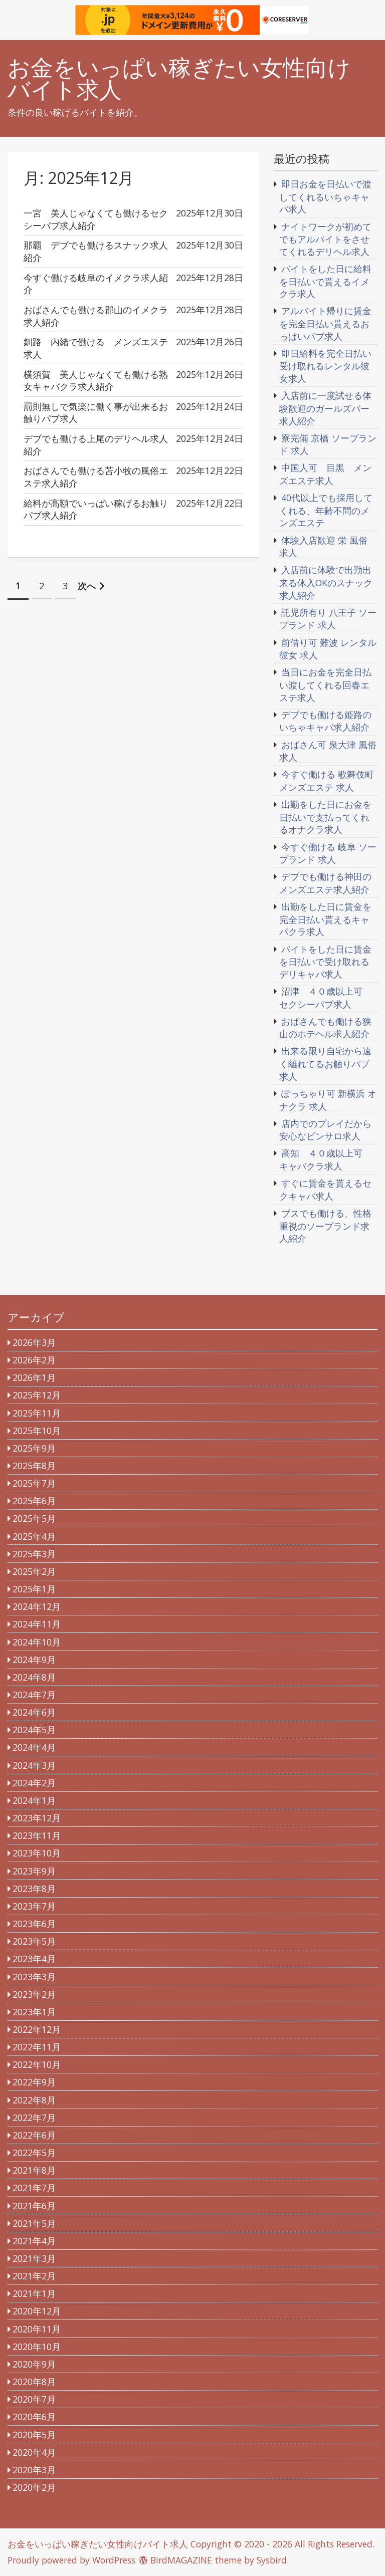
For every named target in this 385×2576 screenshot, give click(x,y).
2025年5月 (34, 1518)
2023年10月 (37, 1853)
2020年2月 (34, 2487)
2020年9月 (34, 2364)
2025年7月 (34, 1483)
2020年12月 (37, 2311)
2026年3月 (34, 1342)
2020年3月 (34, 2470)
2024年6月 (34, 1712)
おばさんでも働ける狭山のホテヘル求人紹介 (325, 1027)
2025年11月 (37, 1413)
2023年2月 (34, 1994)
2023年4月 (34, 1959)
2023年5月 (34, 1941)
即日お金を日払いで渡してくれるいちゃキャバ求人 (325, 196)
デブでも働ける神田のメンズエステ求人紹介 (325, 882)
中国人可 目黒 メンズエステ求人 (325, 474)
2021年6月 (34, 2206)
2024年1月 (34, 1800)
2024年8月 (34, 1677)
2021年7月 (34, 2188)
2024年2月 (34, 1783)
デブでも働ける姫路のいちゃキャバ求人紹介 (325, 721)
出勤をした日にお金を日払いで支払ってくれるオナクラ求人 (325, 816)
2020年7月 (34, 2399)
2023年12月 (37, 1818)
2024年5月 (34, 1730)
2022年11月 (37, 2047)
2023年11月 (37, 1835)
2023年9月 (34, 1871)
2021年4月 (34, 2241)
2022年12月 (37, 2029)
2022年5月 (34, 2153)
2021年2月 (34, 2276)
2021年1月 (34, 2293)
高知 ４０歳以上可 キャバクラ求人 (325, 1159)
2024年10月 (37, 1642)
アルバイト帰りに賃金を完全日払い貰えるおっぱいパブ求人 (325, 323)
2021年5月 (34, 2223)
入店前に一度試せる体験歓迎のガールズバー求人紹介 (325, 407)
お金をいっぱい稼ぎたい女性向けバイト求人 (179, 78)
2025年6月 (34, 1501)
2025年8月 (34, 1466)
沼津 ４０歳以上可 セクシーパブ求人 (325, 997)
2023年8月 (34, 1889)
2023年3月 (34, 1977)
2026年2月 (34, 1360)
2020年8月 (34, 2382)
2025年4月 (34, 1536)
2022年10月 (37, 2064)
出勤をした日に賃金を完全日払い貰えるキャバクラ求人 (325, 919)
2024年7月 (34, 1695)
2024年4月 (34, 1747)
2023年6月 (34, 1924)
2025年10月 (37, 1431)
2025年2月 (34, 1571)
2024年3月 (34, 1765)
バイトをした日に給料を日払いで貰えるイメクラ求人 (325, 281)
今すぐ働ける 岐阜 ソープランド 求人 (327, 853)
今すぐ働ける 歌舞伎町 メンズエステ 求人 (326, 780)
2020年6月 (34, 2417)
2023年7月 (34, 1906)
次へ (87, 586)
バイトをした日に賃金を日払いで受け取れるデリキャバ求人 (325, 961)
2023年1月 (34, 2012)
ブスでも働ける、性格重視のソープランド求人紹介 (325, 1225)
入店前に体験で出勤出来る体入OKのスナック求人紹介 (325, 582)
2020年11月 (37, 2329)
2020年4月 (34, 2452)
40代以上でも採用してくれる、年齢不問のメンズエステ (325, 510)
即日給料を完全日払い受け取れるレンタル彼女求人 (325, 365)
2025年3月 (34, 1554)
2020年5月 (34, 2435)
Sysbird (272, 2560)
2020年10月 (37, 2346)
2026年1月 (34, 1377)
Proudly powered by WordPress (71, 2560)
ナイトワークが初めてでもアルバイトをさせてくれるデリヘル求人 (325, 239)
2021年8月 (34, 2170)
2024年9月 (34, 1660)
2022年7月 (34, 2118)
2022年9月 (34, 2082)
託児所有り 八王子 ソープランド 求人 (327, 618)
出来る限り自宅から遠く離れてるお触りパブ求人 (325, 1063)
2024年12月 (37, 1606)
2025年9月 (34, 1448)
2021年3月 (34, 2258)
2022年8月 (34, 2100)
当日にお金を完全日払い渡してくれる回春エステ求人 (325, 684)
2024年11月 (37, 1624)
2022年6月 (34, 2135)
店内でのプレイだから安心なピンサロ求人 (325, 1129)
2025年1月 (34, 1589)
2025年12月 (37, 1395)
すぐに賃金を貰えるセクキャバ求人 (325, 1189)
